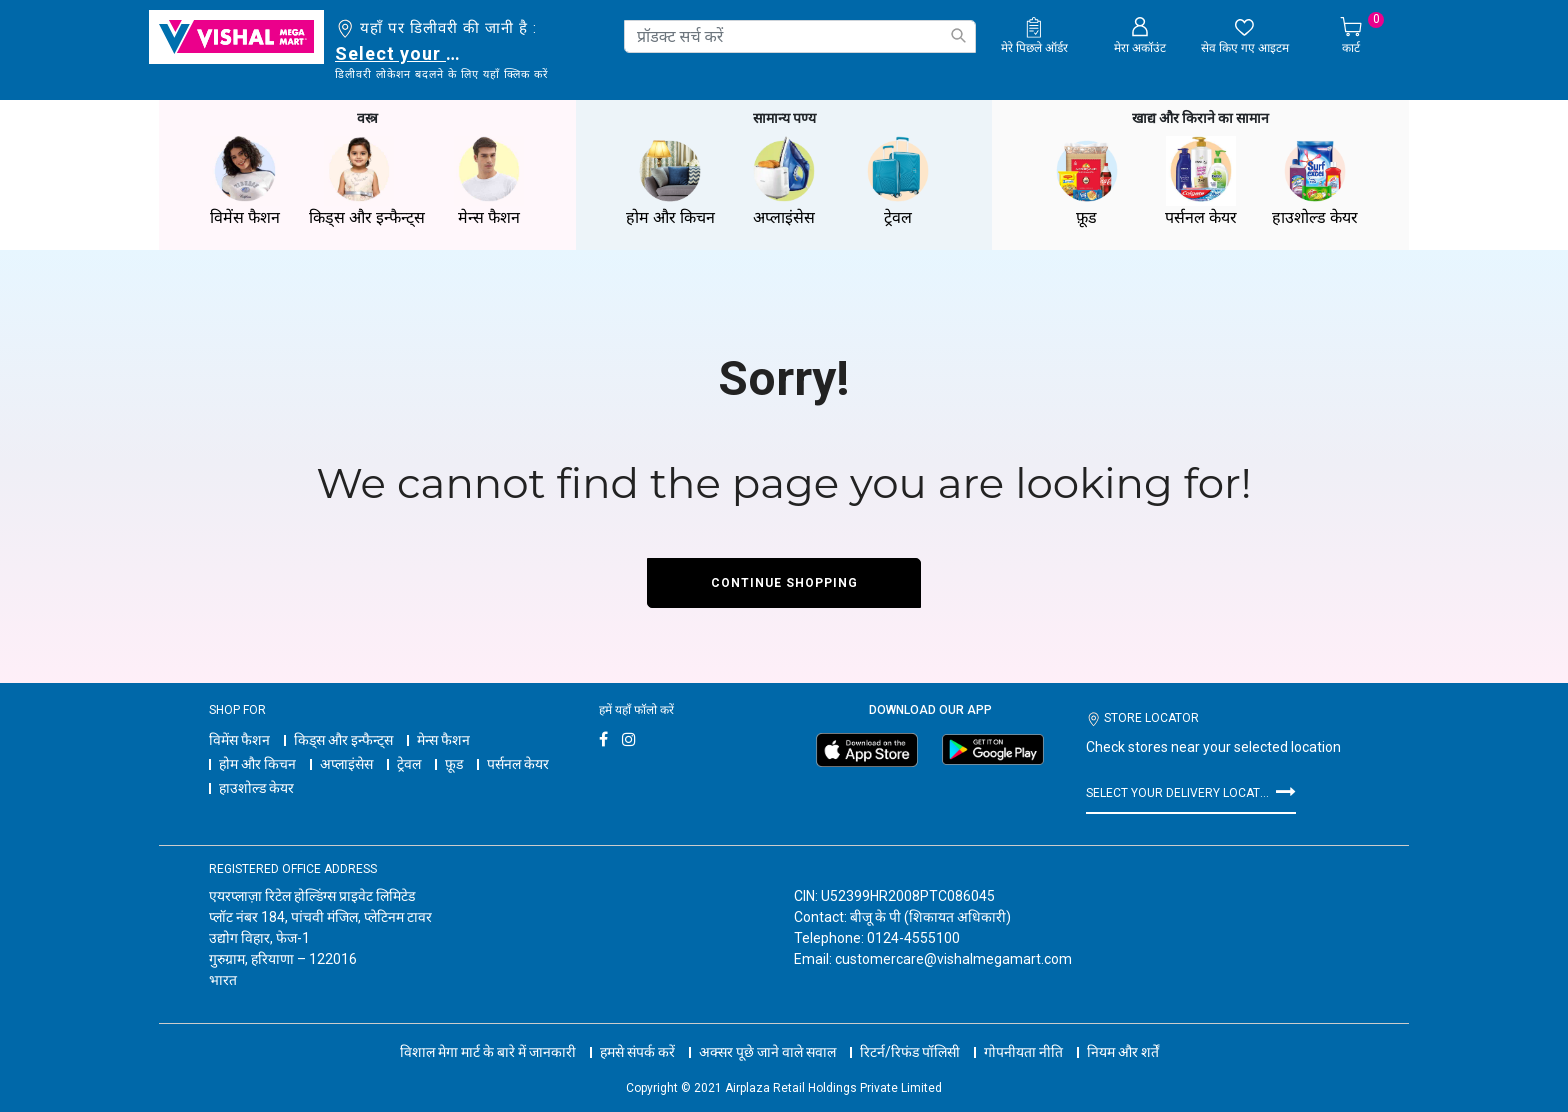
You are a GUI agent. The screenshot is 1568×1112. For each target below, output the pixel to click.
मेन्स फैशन (443, 740)
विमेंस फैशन (239, 740)
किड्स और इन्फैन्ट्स (343, 740)
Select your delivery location (401, 53)
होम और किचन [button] (670, 181)
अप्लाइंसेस (346, 764)
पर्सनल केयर (518, 764)
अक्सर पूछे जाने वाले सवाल (767, 1052)
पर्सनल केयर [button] (1201, 181)
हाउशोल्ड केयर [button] (1315, 181)
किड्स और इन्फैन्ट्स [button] (367, 181)
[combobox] (800, 36)
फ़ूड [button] (1087, 181)
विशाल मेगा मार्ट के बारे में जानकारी (488, 1052)
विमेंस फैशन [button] (245, 181)
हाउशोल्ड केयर (256, 788)
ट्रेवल (409, 764)
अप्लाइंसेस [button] (784, 181)
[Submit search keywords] (958, 35)
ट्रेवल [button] (898, 181)
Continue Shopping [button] (784, 583)
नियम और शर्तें (1123, 1052)
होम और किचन (257, 764)
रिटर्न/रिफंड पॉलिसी (910, 1052)
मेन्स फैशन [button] (489, 181)
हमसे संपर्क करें (637, 1052)
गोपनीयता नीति (1023, 1052)
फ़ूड (454, 764)
